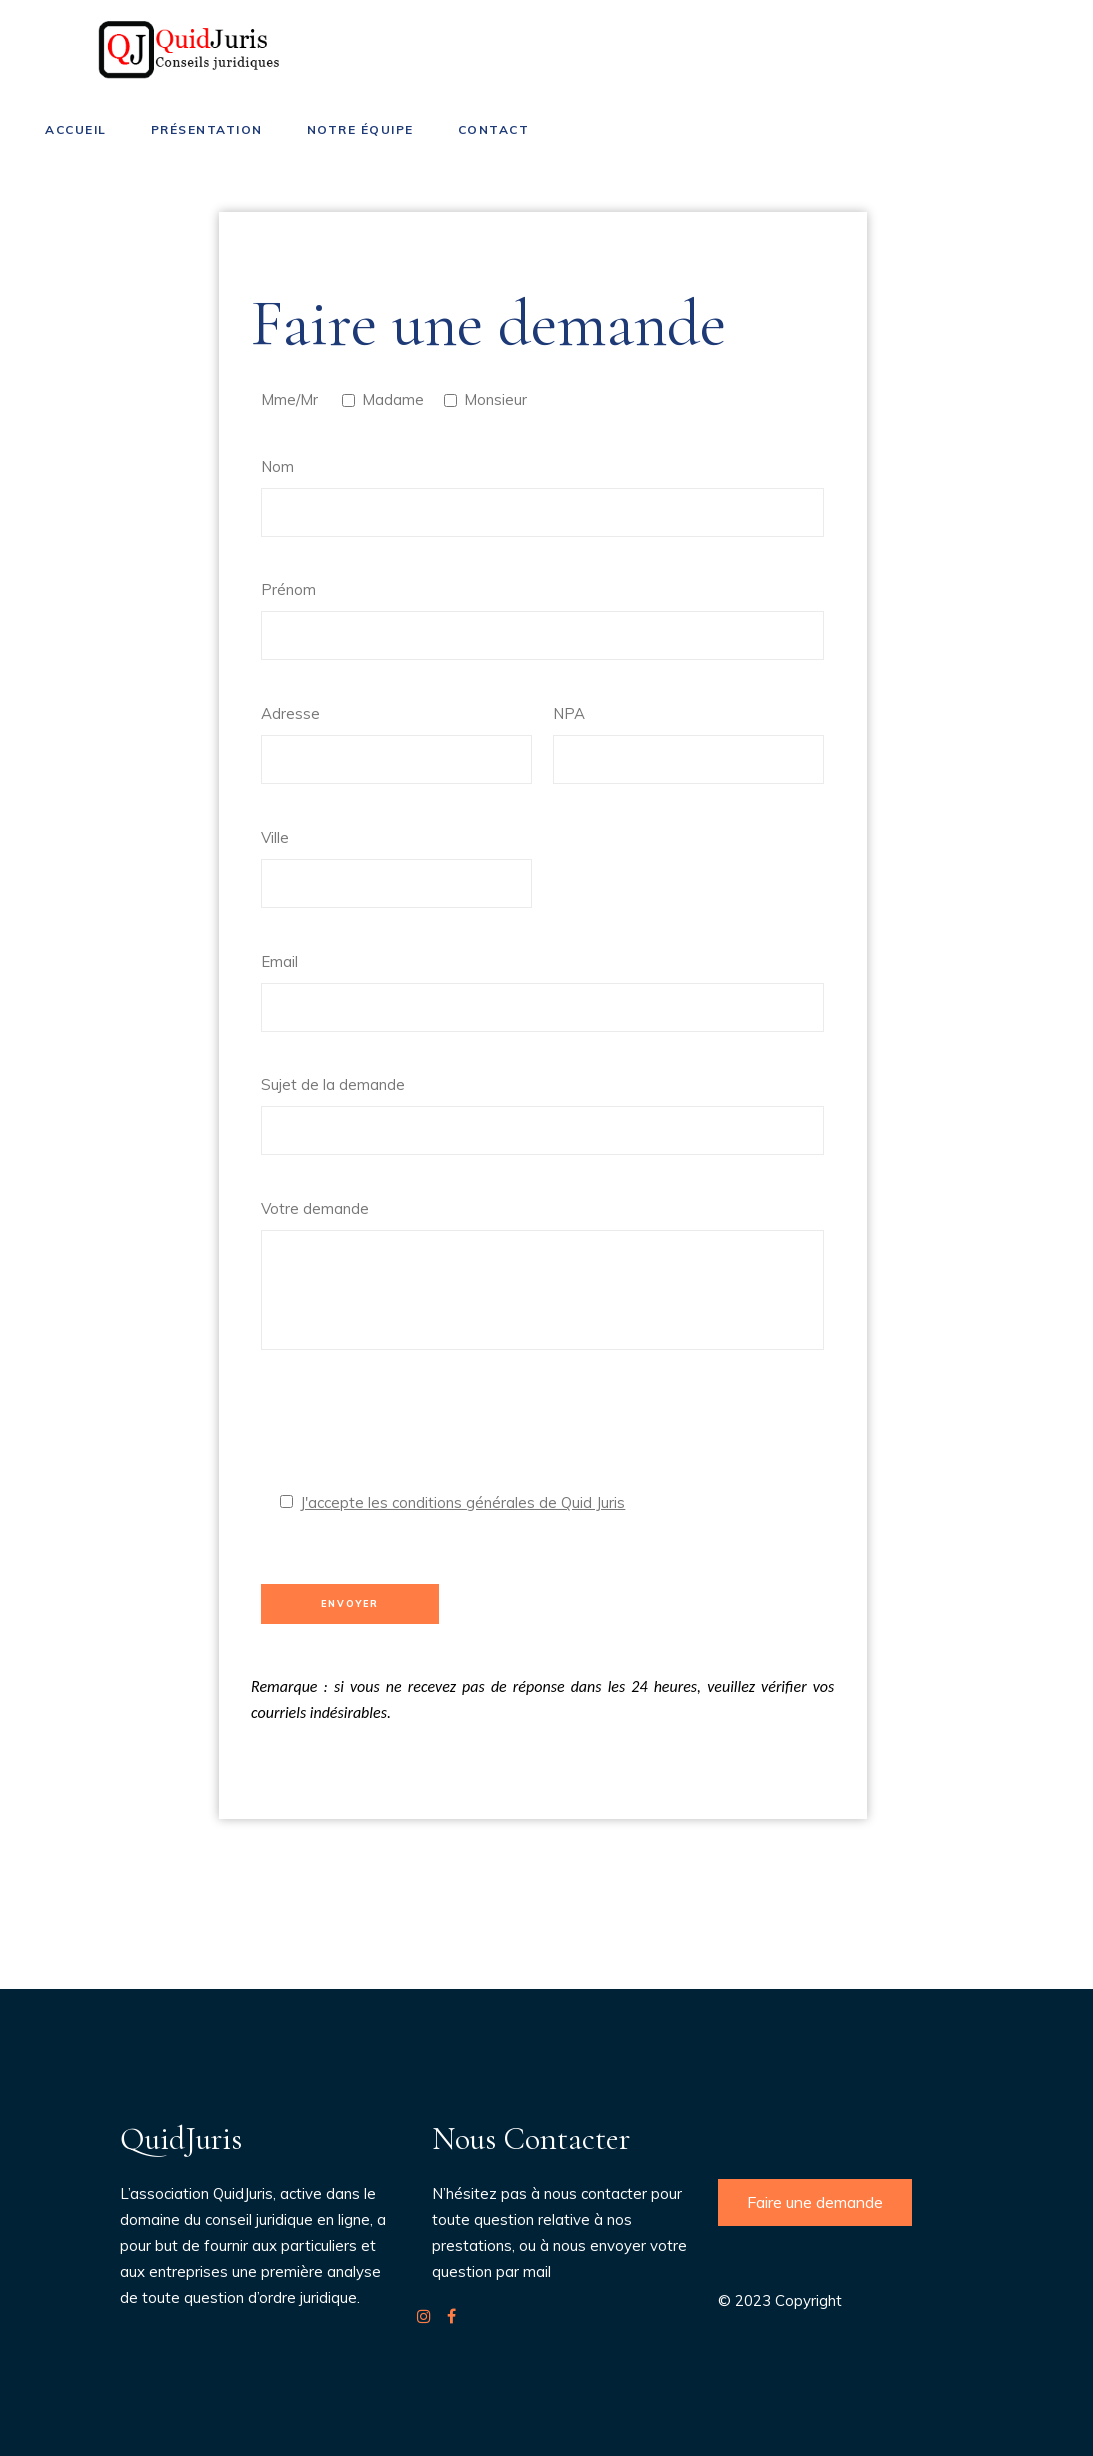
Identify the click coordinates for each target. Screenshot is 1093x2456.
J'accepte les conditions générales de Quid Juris (462, 1502)
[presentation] (413, 1430)
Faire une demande (815, 2202)
